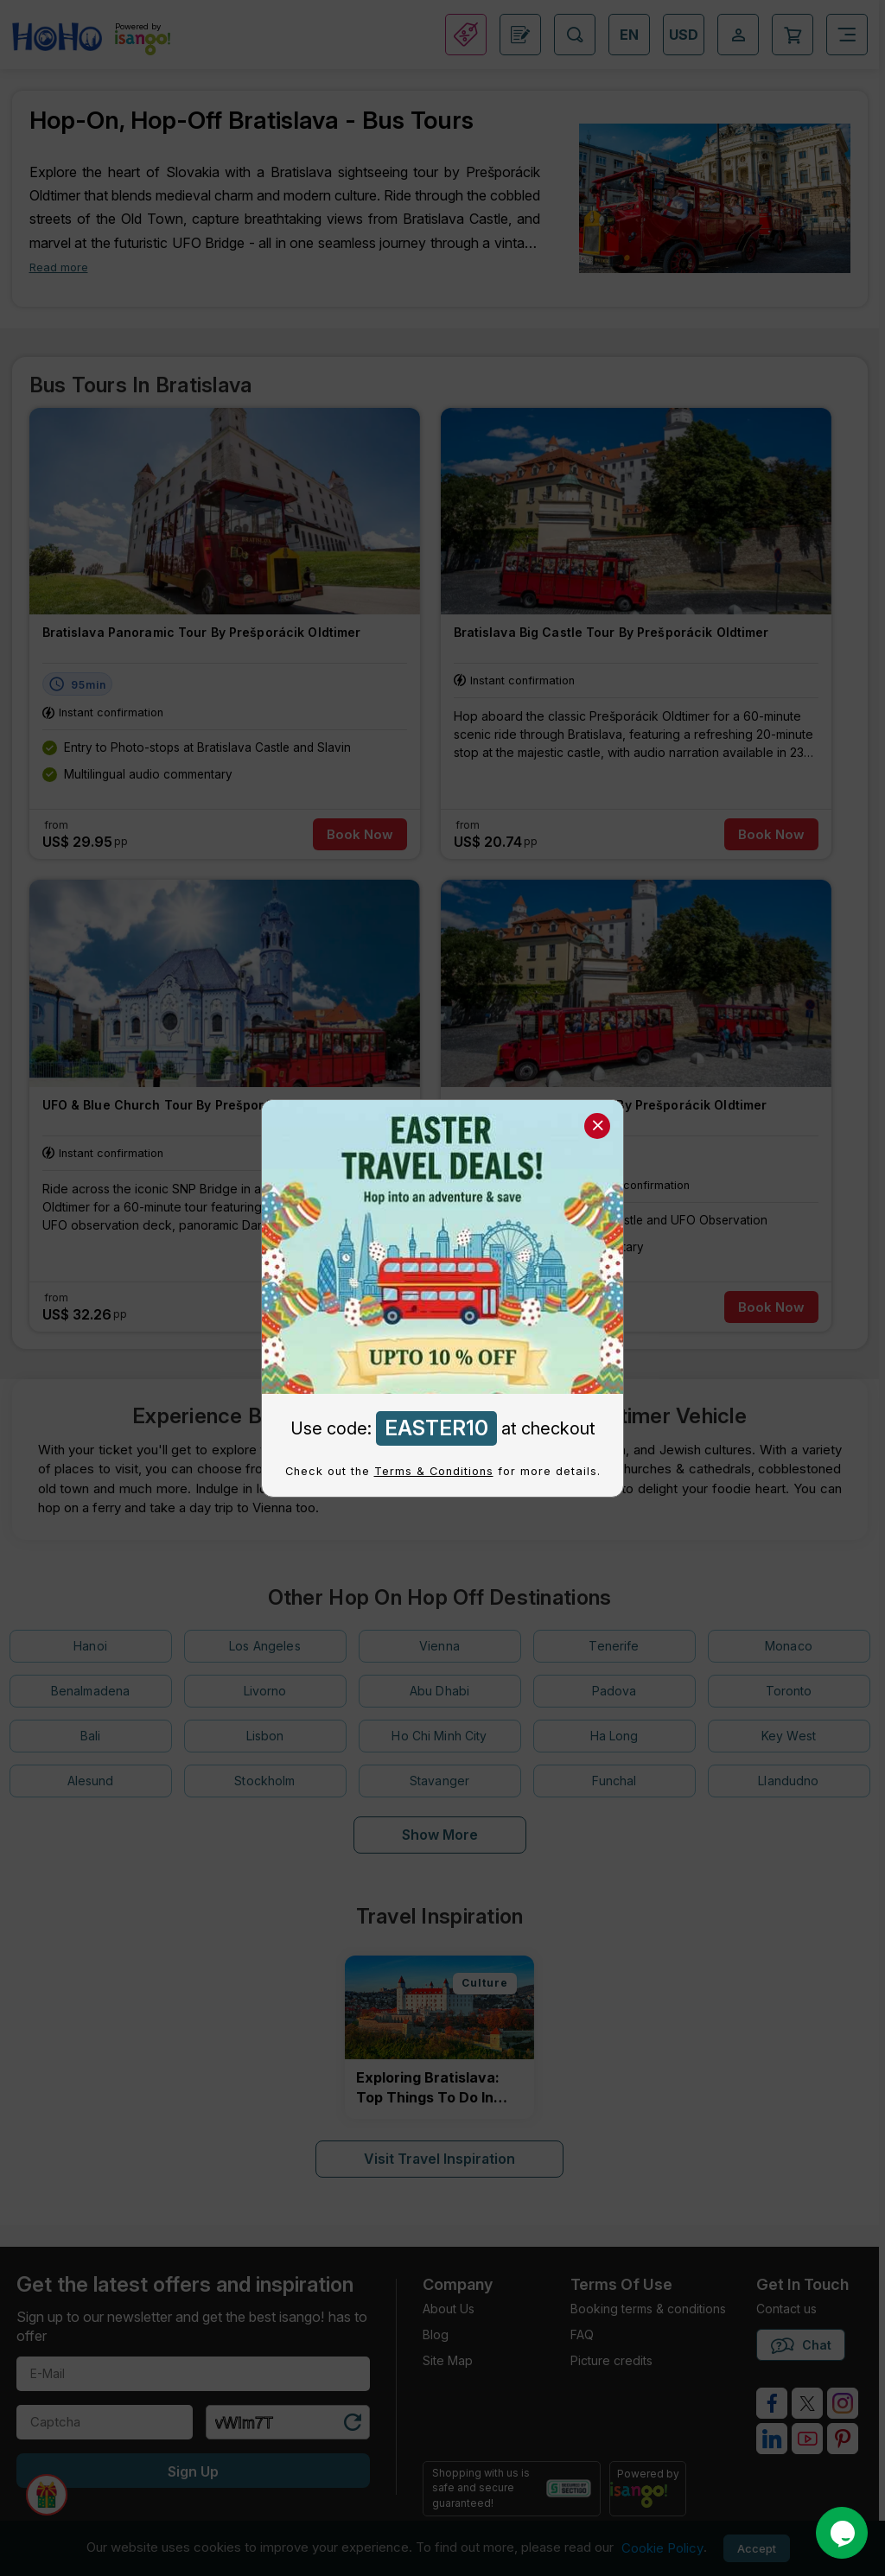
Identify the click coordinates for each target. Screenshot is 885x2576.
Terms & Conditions (433, 1471)
